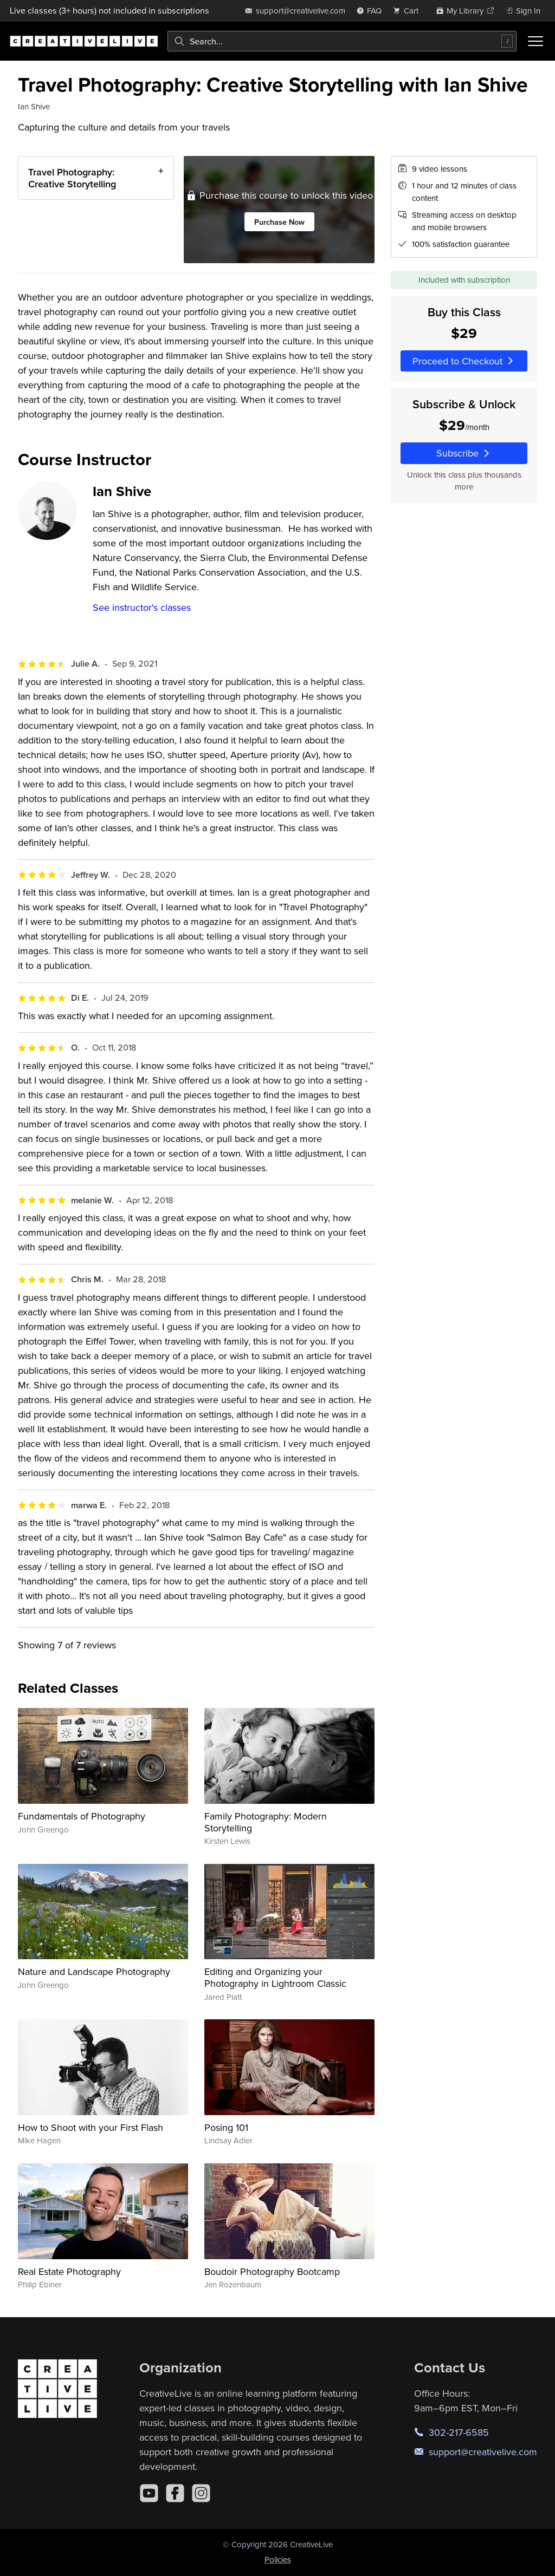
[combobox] (342, 41)
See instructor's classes (142, 607)
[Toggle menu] (535, 41)
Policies (277, 2559)
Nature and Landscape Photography (94, 1971)
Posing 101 (226, 2127)
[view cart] (408, 10)
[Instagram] (201, 2493)
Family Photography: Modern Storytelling (265, 1822)
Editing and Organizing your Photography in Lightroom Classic (275, 1977)
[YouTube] (149, 2493)
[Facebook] (175, 2493)
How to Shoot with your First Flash (90, 2127)
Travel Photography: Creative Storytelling (72, 178)
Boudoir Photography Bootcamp (272, 2271)
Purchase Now (279, 221)
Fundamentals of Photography (81, 1816)
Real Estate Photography (69, 2271)
